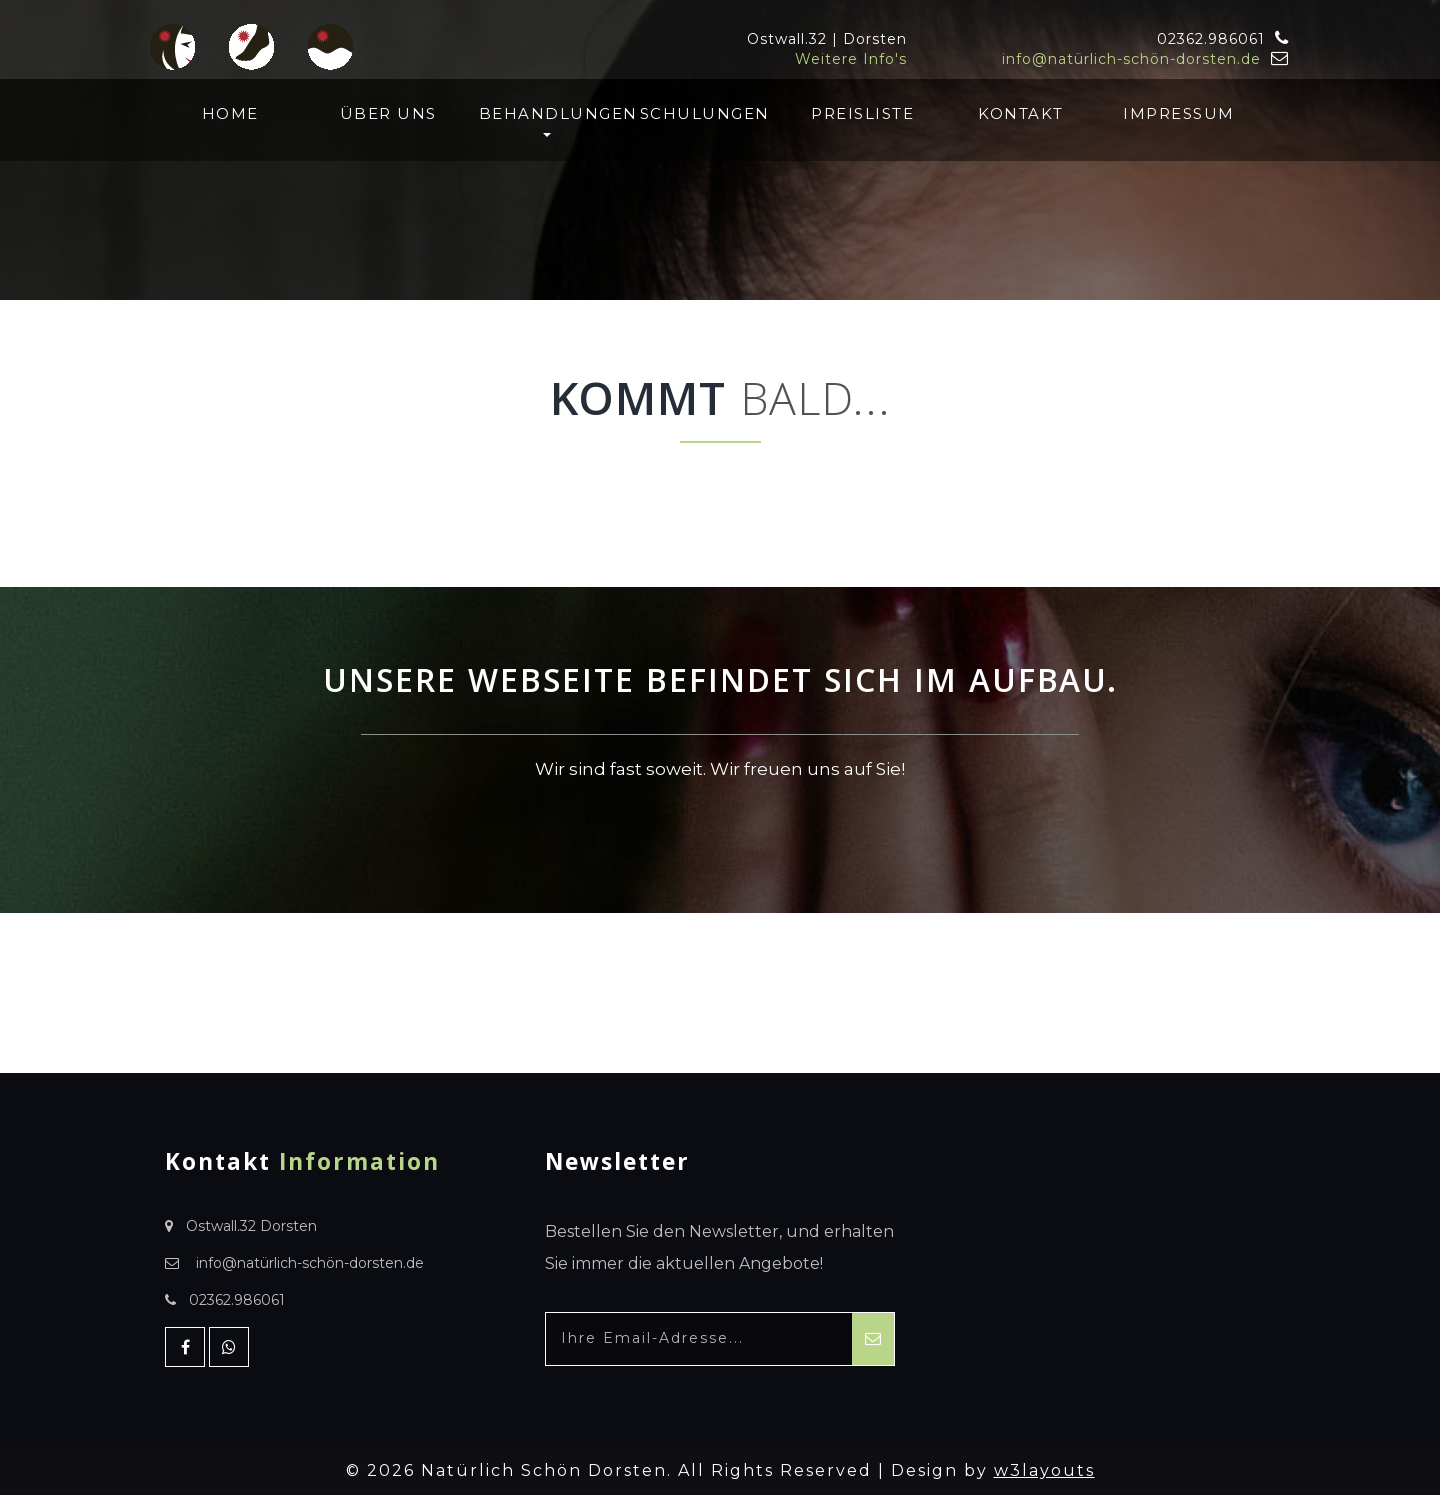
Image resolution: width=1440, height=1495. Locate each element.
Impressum (1179, 113)
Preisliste (862, 113)
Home (230, 113)
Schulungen (705, 113)
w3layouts (1044, 1470)
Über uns (388, 113)
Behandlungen (546, 120)
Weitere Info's (851, 59)
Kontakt (1021, 113)
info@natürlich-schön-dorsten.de (1131, 59)
